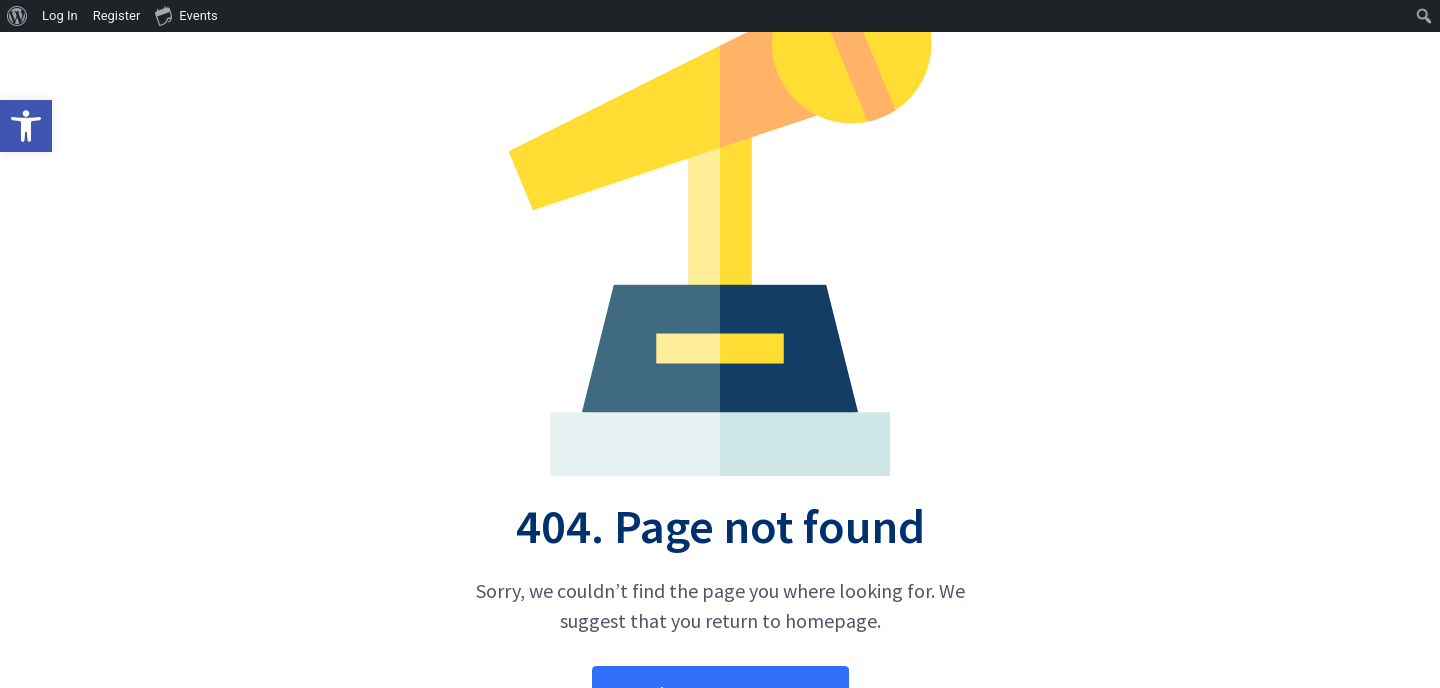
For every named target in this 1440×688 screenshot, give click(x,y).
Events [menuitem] (186, 15)
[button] (26, 126)
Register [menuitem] (117, 15)
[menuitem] (17, 16)
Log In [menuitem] (60, 15)
